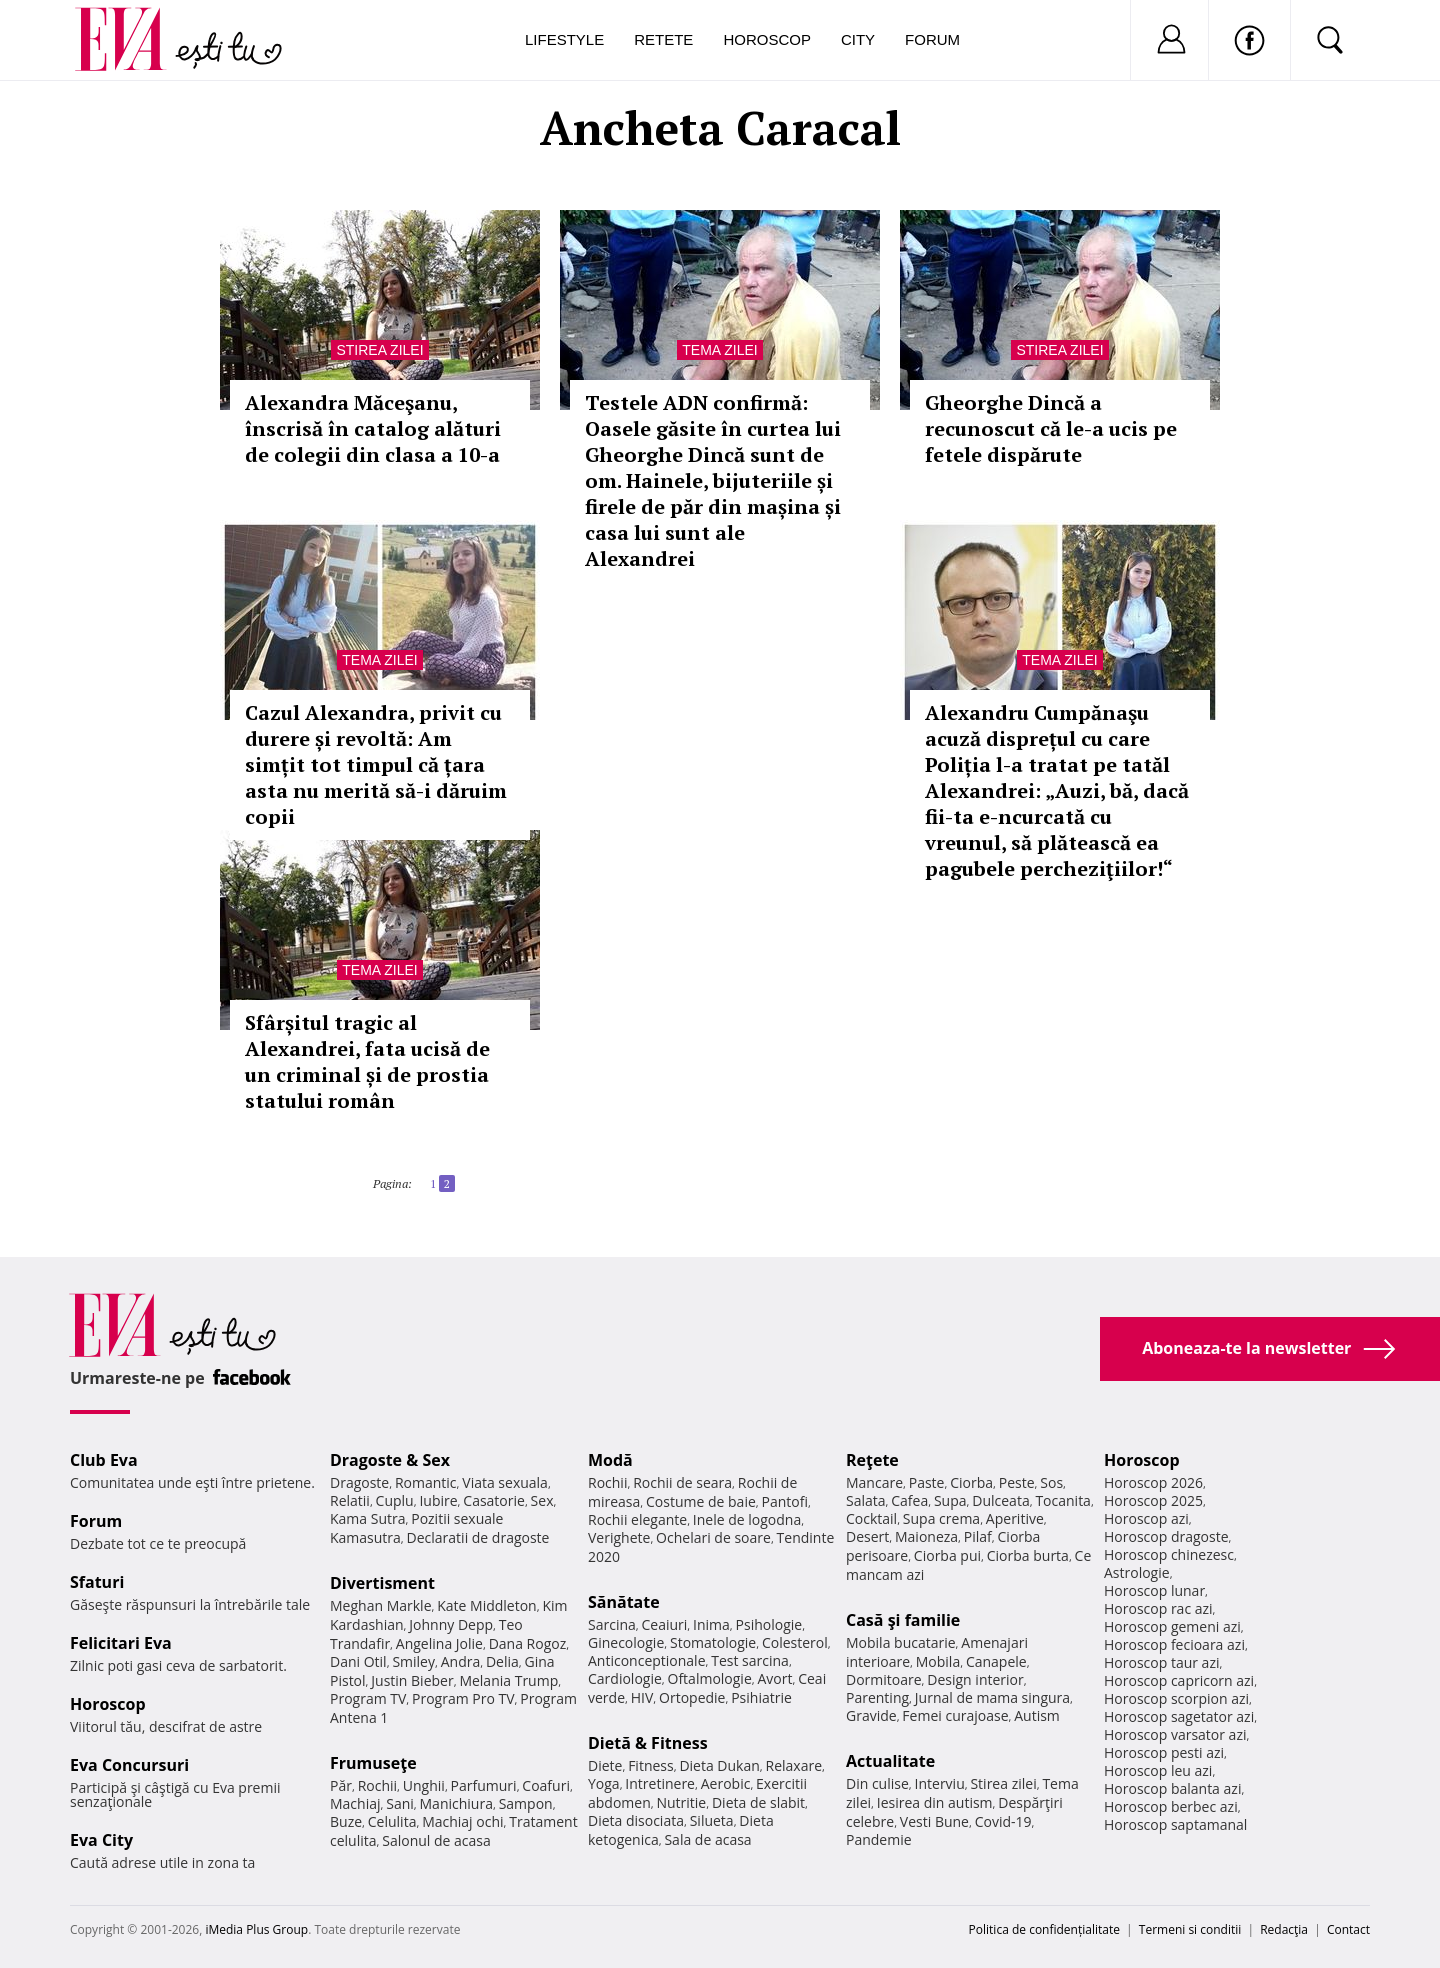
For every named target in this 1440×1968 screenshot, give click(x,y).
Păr (341, 1785)
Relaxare (794, 1765)
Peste (1017, 1482)
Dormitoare (884, 1679)
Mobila (938, 1661)
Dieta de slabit (758, 1802)
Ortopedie (692, 1697)
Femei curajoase (955, 1715)
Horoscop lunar (1154, 1590)
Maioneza (926, 1536)
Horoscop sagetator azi (1179, 1716)
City (858, 39)
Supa (950, 1500)
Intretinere (660, 1783)
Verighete (619, 1537)
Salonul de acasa (436, 1840)
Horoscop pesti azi (1164, 1752)
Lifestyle (564, 39)
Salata (866, 1500)
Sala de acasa (707, 1839)
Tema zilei (719, 350)
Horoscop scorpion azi (1176, 1698)
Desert (867, 1536)
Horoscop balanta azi (1172, 1788)
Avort (774, 1678)
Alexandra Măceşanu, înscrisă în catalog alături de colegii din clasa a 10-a (373, 428)
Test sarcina (750, 1660)
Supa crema (941, 1518)
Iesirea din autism (935, 1802)
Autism (1037, 1715)
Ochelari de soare (713, 1537)
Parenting (877, 1697)
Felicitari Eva (121, 1643)
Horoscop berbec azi (1171, 1806)
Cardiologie (625, 1678)
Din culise (877, 1783)
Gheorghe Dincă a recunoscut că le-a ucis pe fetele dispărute (1051, 428)
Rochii (377, 1785)
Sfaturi (97, 1582)
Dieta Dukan (719, 1765)
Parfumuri (484, 1785)
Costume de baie (701, 1501)
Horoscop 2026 (1153, 1482)
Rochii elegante (637, 1519)
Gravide (871, 1715)
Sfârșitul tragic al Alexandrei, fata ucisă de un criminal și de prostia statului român (367, 1061)
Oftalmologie (710, 1678)
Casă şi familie (903, 1620)
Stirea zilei (379, 350)
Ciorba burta (1028, 1555)
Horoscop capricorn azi (1179, 1680)
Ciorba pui (947, 1555)
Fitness (651, 1765)
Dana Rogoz (528, 1643)
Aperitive (1015, 1518)
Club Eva (104, 1460)
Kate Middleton (487, 1605)
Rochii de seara (682, 1482)
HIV (642, 1697)
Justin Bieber (412, 1680)
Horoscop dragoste (1166, 1536)
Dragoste (359, 1482)
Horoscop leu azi (1158, 1770)
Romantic (426, 1482)
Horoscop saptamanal (1175, 1824)
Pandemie (879, 1839)
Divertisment (382, 1583)
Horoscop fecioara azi (1174, 1644)
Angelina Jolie (439, 1643)
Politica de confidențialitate (1044, 1929)
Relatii (350, 1500)
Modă (610, 1460)
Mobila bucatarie (901, 1642)
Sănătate (624, 1602)
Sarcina (612, 1624)
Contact (1348, 1929)
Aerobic (726, 1783)
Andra (461, 1661)
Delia (502, 1661)
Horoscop (767, 39)
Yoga (604, 1783)
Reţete (872, 1460)
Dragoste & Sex (390, 1460)
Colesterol (795, 1642)
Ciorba (971, 1482)
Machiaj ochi (462, 1821)
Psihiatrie (761, 1697)
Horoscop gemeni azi (1172, 1626)
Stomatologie (713, 1642)
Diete (605, 1765)
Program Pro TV (463, 1698)
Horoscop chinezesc (1169, 1554)
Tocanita (1063, 1500)
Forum (932, 39)
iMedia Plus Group (256, 1929)
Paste (927, 1482)
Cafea (909, 1500)
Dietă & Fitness (648, 1743)
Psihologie (769, 1624)
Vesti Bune (934, 1821)
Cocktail (871, 1518)
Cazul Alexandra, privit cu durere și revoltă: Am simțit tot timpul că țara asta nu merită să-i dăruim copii (376, 764)
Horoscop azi (1146, 1518)
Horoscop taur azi (1161, 1662)
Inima (711, 1624)
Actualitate (890, 1761)
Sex (542, 1500)
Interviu (940, 1783)
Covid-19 (1003, 1821)
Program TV (368, 1698)
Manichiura (456, 1803)
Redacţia (1284, 1929)
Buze (346, 1821)
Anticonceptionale (647, 1660)
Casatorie (494, 1500)
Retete (663, 39)
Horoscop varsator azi (1175, 1734)
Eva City (101, 1840)
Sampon (526, 1803)
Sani (400, 1803)
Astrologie (1137, 1572)
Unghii (424, 1785)
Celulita (392, 1821)
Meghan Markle (381, 1605)
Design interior (975, 1679)
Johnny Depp (451, 1624)
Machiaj (355, 1803)
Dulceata (1000, 1500)
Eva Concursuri (129, 1765)
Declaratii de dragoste (478, 1537)
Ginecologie (626, 1642)
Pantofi (785, 1501)
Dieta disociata (636, 1820)
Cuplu (395, 1500)
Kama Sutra (367, 1518)
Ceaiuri (665, 1624)
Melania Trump (508, 1680)
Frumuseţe (373, 1763)
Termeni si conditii (1190, 1929)
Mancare (874, 1482)
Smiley (413, 1661)
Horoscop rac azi (1158, 1608)
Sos (1051, 1482)
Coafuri (546, 1785)
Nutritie (681, 1802)
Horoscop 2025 (1153, 1500)
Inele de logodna (747, 1519)
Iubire (438, 1500)
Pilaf (978, 1536)
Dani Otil (358, 1661)
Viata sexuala (505, 1482)
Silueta (712, 1820)
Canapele (996, 1661)
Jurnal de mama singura (992, 1697)
